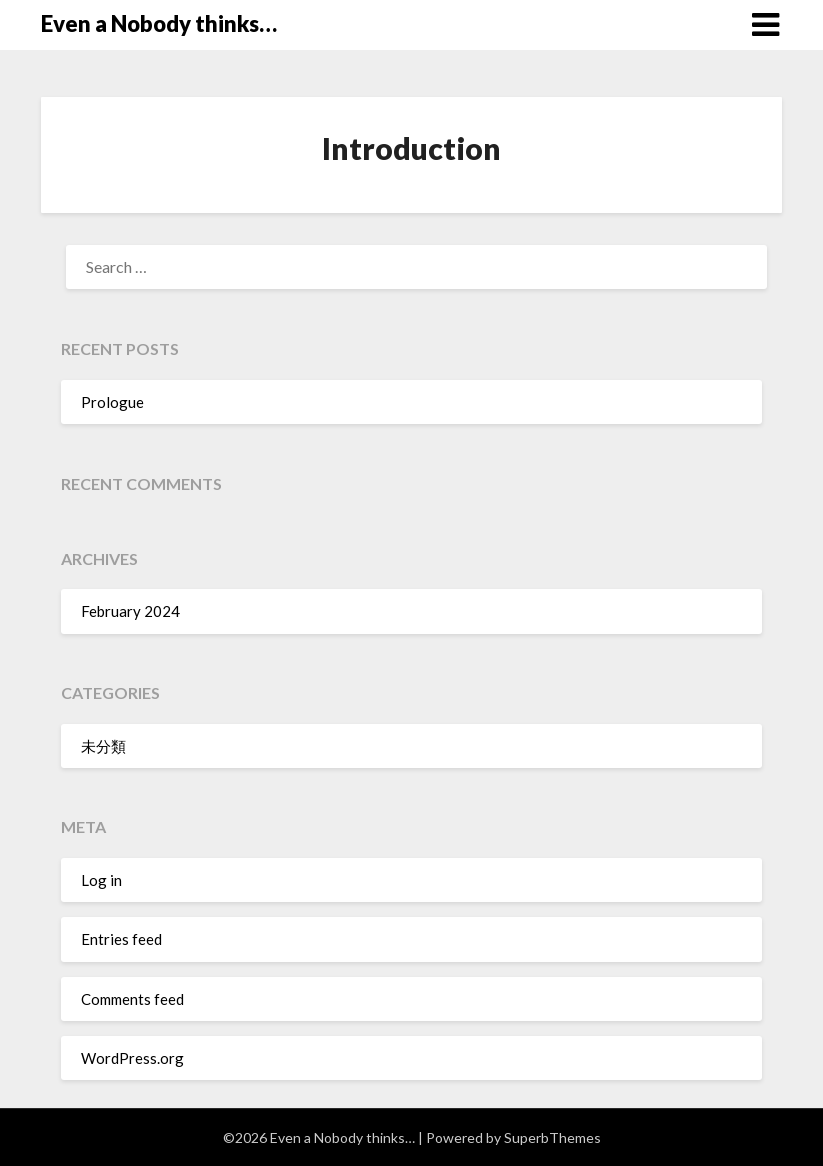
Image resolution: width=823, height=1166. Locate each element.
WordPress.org (132, 1058)
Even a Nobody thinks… (159, 23)
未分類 (103, 746)
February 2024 (130, 611)
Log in (101, 880)
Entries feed (121, 939)
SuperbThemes (552, 1137)
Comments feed (132, 999)
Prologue (112, 402)
